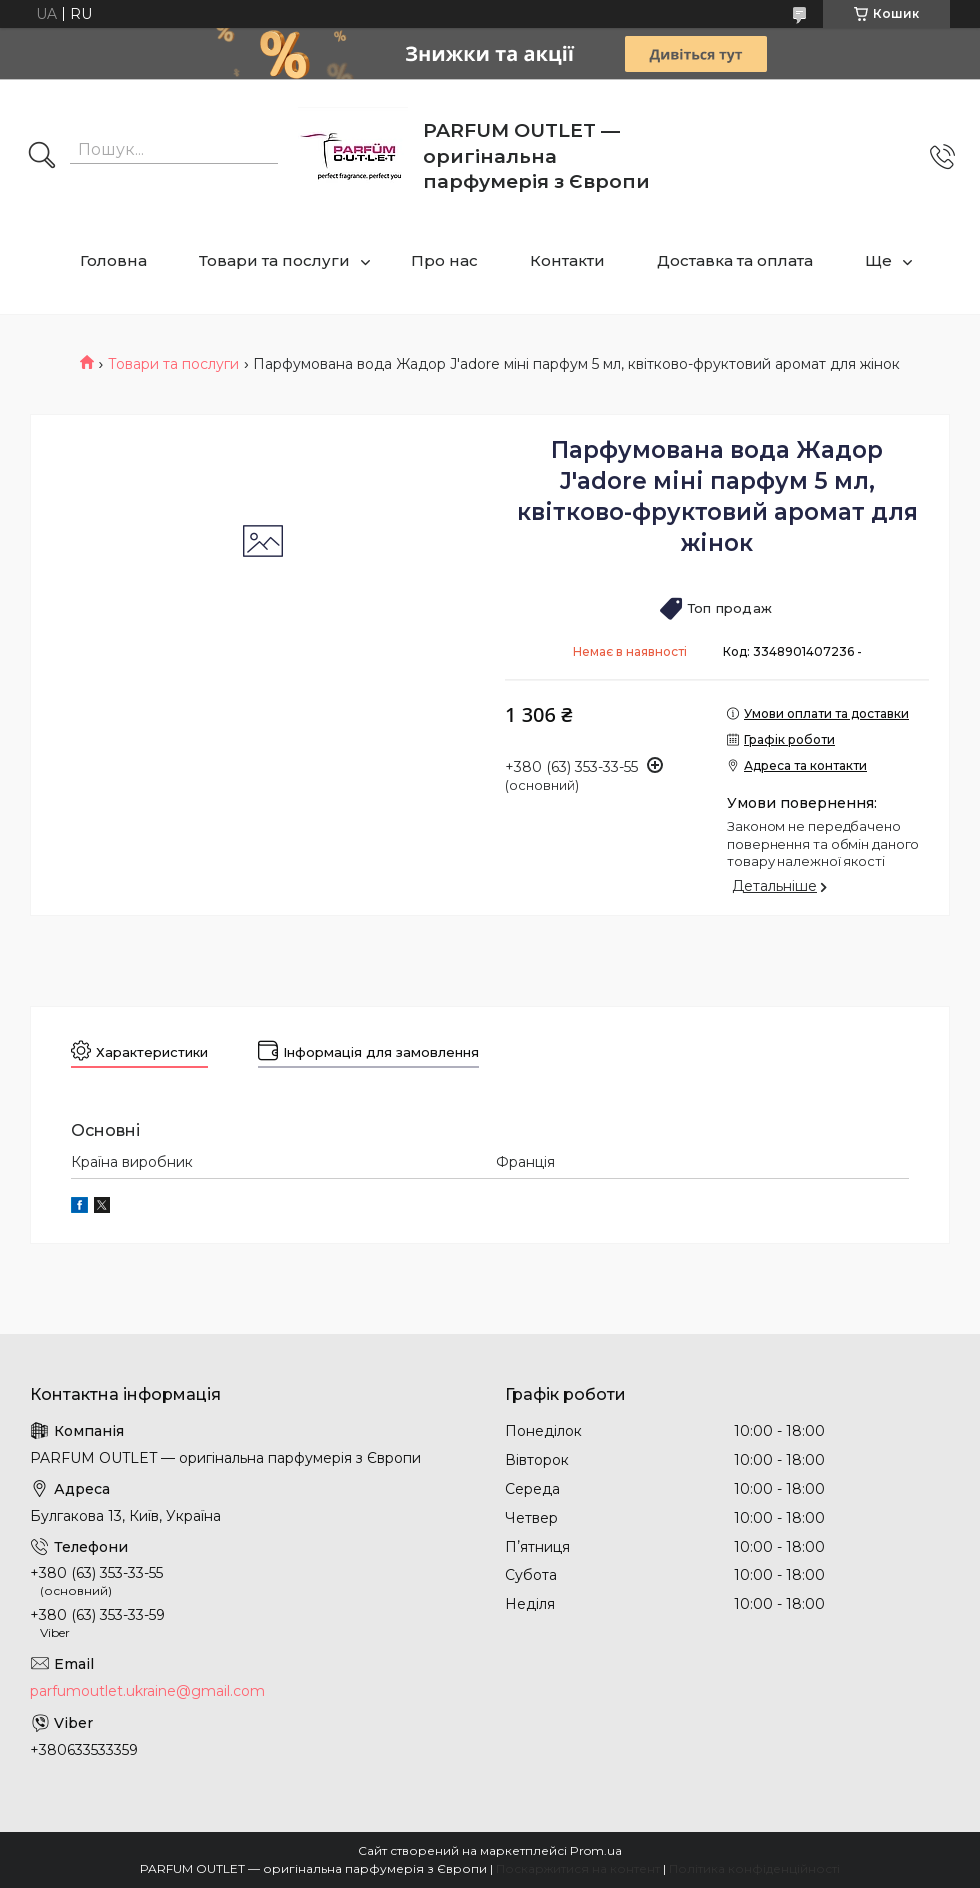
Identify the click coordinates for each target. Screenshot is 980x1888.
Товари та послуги (274, 260)
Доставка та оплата (735, 260)
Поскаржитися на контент (578, 1868)
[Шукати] (42, 157)
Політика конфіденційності (754, 1868)
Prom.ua (596, 1850)
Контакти (567, 260)
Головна (113, 260)
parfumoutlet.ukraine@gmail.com (147, 1691)
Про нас (444, 260)
